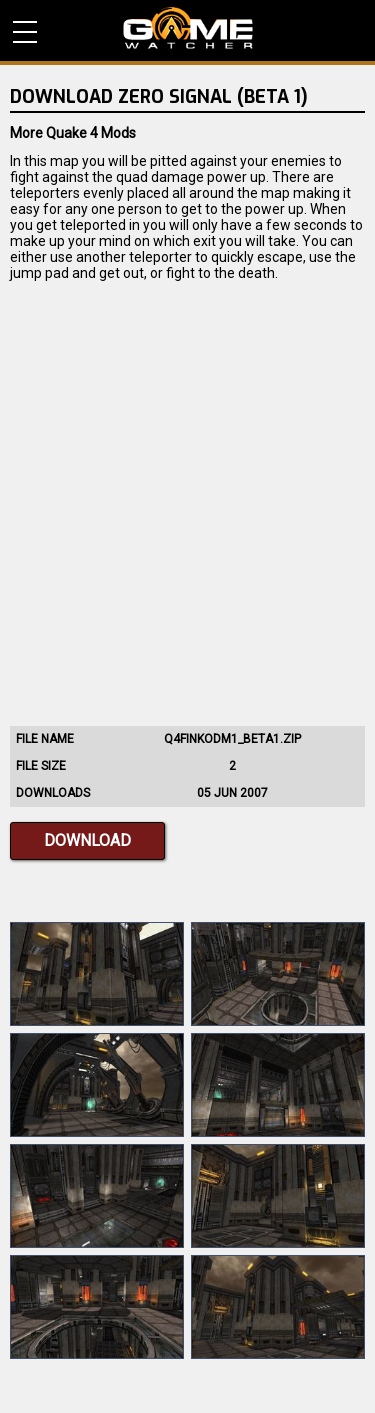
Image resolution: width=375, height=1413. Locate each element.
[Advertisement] (187, 498)
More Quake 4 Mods (73, 133)
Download (87, 840)
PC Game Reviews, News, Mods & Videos (188, 28)
